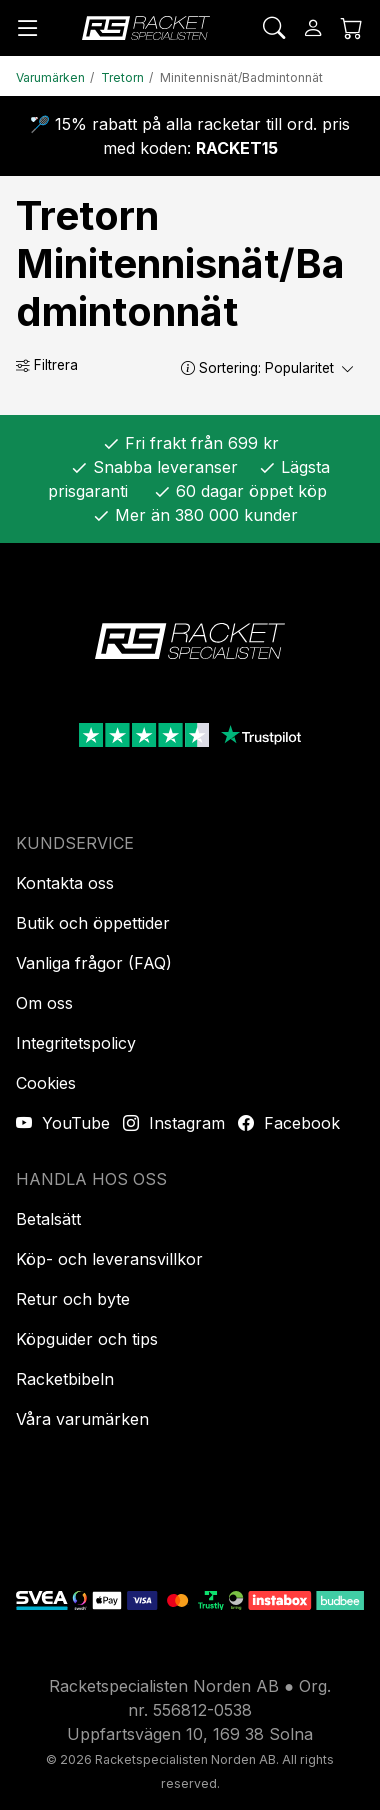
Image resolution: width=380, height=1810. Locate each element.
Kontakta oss (65, 883)
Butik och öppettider (93, 923)
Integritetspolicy (76, 1043)
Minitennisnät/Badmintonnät (241, 77)
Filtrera (47, 365)
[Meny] (28, 28)
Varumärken (50, 77)
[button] (188, 367)
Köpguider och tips (87, 1339)
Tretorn (122, 77)
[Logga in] (313, 28)
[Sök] (274, 28)
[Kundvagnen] (352, 28)
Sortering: (268, 368)
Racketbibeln (65, 1379)
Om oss (44, 1003)
